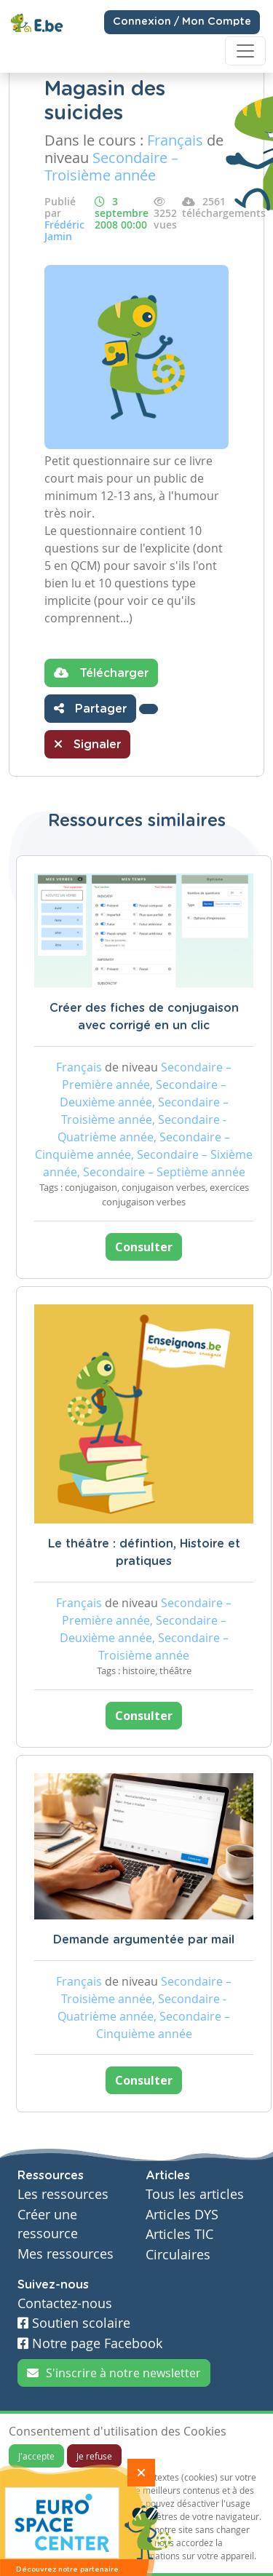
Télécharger (101, 672)
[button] (148, 709)
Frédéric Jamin (64, 230)
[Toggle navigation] (245, 51)
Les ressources (62, 2194)
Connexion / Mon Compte (182, 22)
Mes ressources (65, 2254)
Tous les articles (195, 2194)
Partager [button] (90, 708)
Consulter (144, 1247)
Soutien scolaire (73, 2323)
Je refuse (94, 2456)
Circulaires (178, 2254)
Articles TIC (179, 2234)
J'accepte (36, 2456)
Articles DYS (182, 2214)
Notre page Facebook (89, 2343)
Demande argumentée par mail (143, 1940)
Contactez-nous (64, 2303)
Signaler (87, 744)
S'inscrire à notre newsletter (114, 2373)
